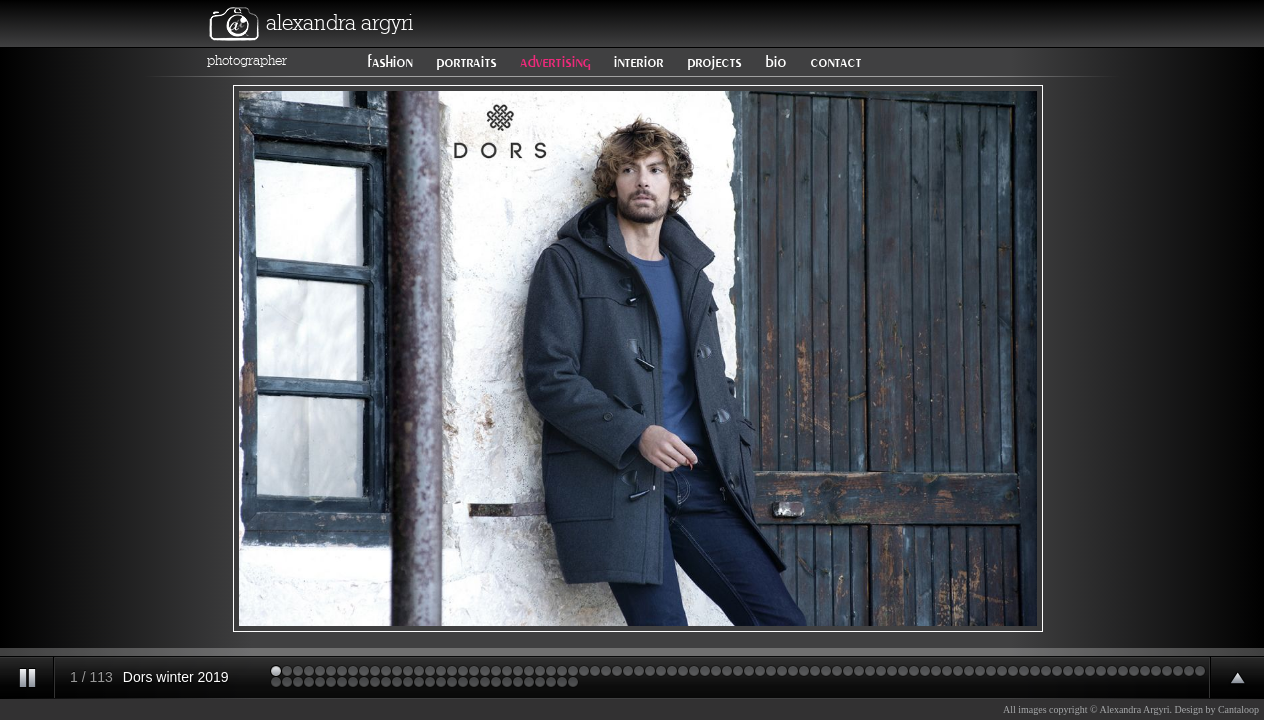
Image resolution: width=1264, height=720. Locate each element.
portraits (466, 62)
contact (835, 62)
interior (638, 62)
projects (714, 62)
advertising (555, 62)
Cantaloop (1238, 709)
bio (775, 62)
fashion (389, 62)
